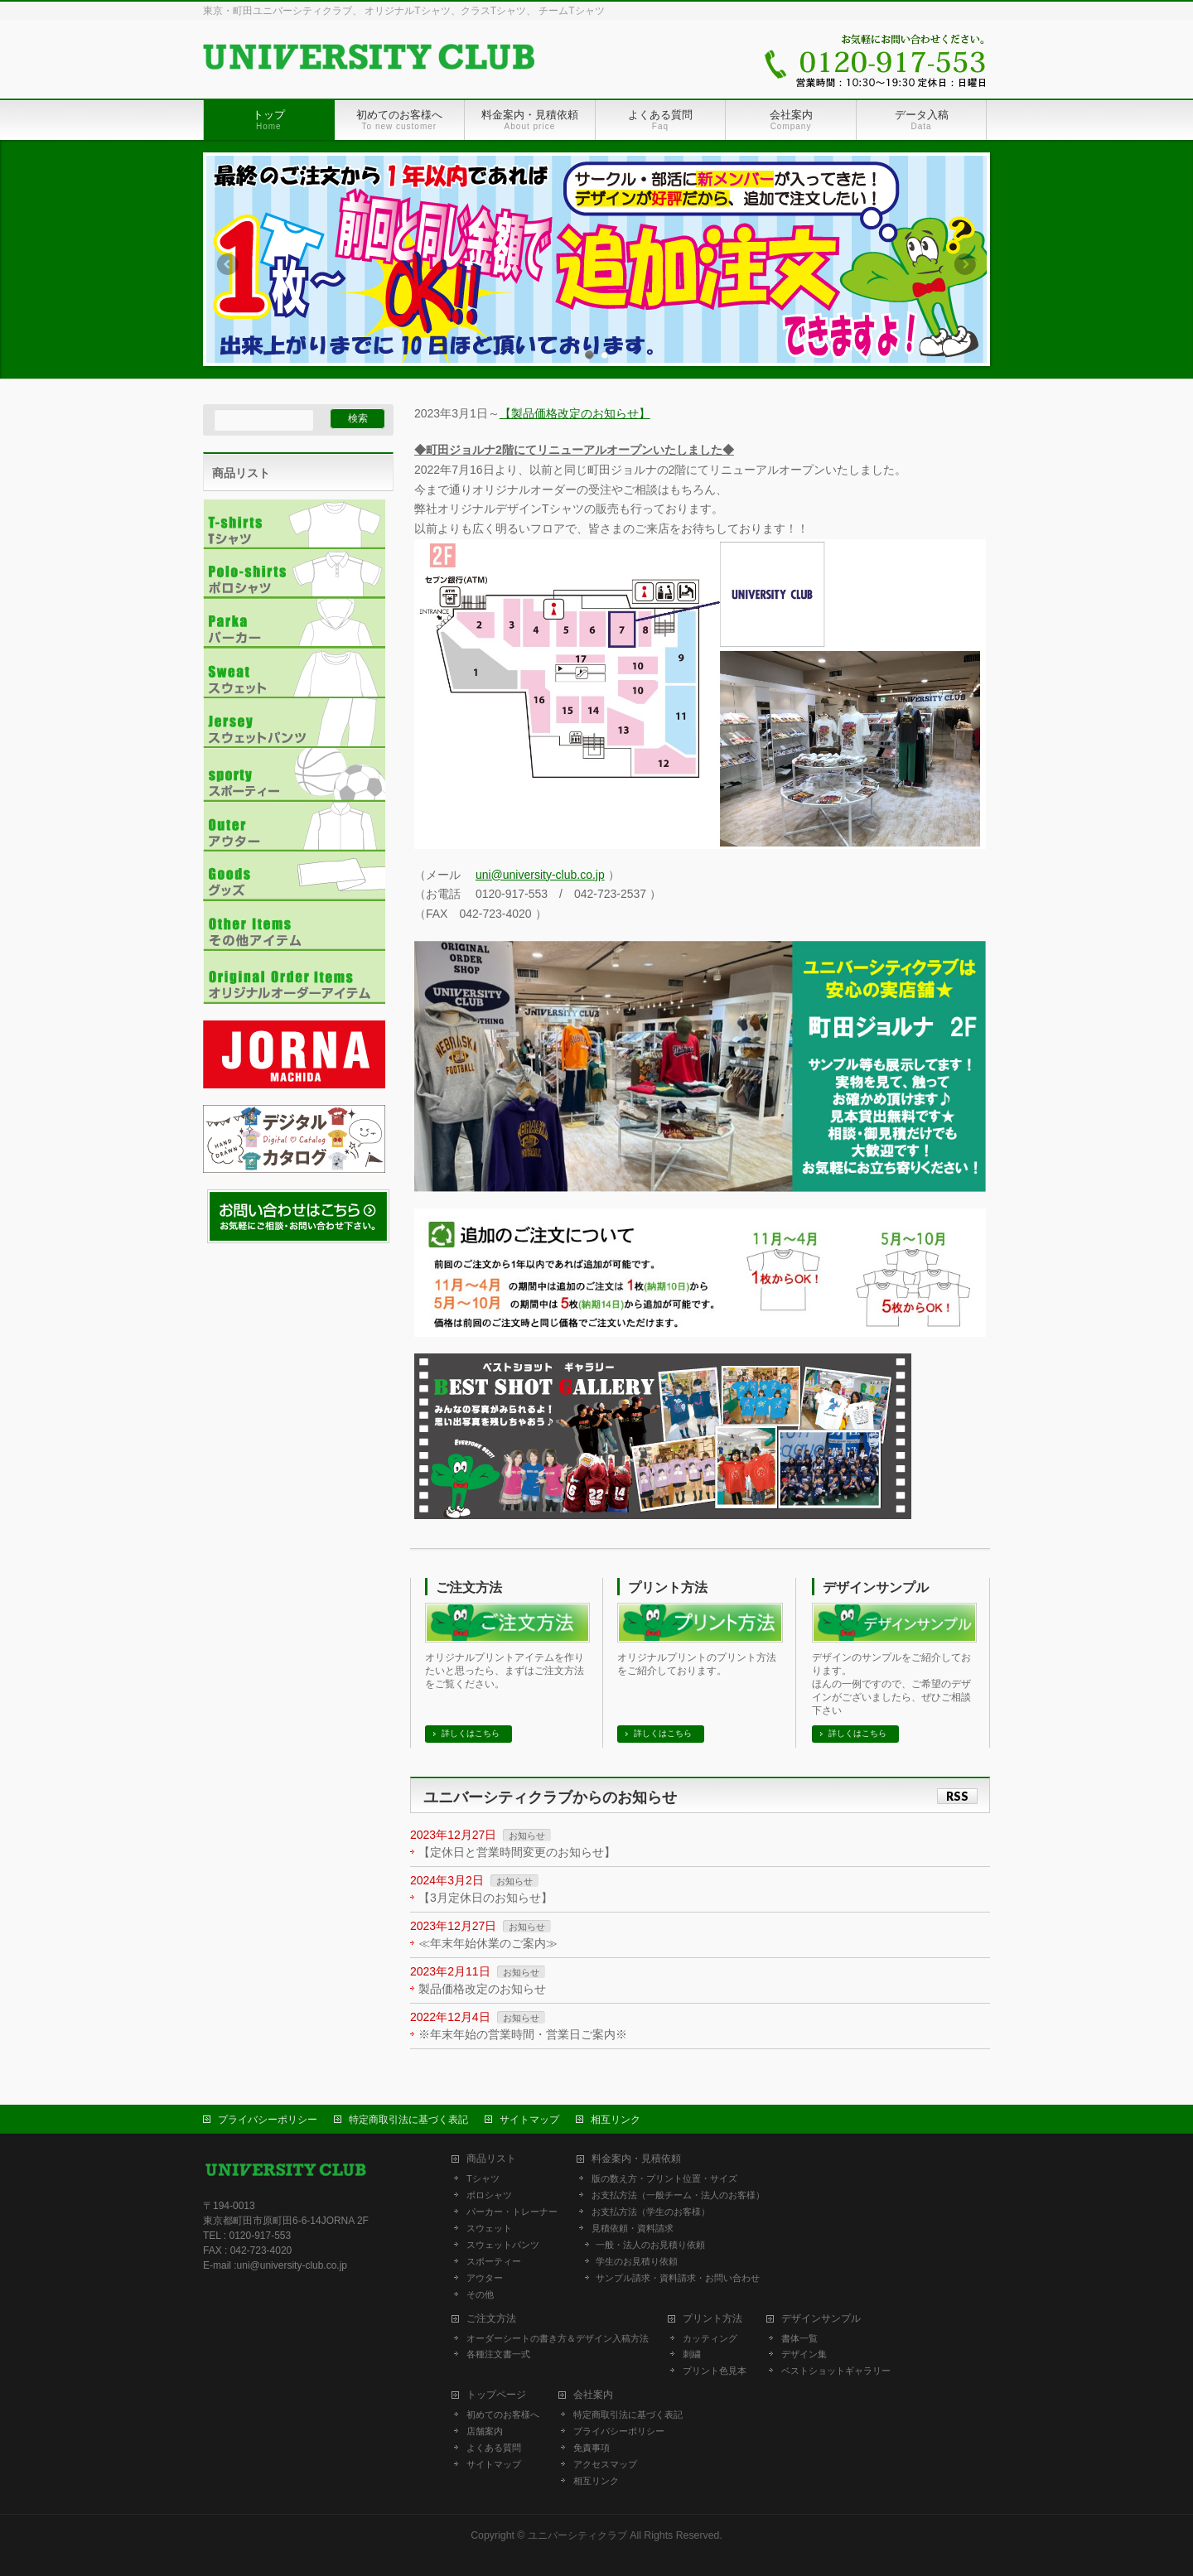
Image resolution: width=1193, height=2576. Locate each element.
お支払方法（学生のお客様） (651, 2210)
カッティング (710, 2337)
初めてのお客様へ (502, 2413)
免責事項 (591, 2446)
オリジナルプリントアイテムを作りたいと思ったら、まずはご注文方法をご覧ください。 (504, 1671)
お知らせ (527, 1835)
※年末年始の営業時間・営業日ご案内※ (522, 2034)
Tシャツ (483, 2177)
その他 (480, 2293)
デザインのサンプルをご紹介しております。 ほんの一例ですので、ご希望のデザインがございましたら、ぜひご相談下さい (891, 1684)
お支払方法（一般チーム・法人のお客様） (678, 2193)
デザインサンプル (876, 1587)
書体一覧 (799, 2337)
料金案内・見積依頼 (636, 2157)
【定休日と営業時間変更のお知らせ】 (517, 1852)
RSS (957, 1796)
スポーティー (493, 2260)
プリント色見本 (714, 2369)
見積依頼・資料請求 (633, 2226)
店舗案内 (484, 2429)
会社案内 (593, 2393)
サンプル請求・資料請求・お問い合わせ (678, 2276)
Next (966, 264)
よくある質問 (493, 2446)
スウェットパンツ (502, 2243)
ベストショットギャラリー (836, 2369)
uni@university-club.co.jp (540, 874)
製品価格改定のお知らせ (482, 1988)
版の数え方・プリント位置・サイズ (664, 2177)
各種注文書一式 (498, 2352)
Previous (227, 264)
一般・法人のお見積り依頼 (650, 2243)
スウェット (489, 2226)
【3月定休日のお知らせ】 (485, 1897)
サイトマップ (529, 2118)
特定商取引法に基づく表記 (408, 2118)
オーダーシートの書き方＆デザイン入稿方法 (557, 2337)
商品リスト (491, 2157)
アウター (484, 2276)
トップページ (496, 2393)
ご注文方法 (469, 1587)
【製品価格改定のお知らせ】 (575, 413)
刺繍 (692, 2352)
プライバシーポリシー (267, 2118)
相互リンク (615, 2118)
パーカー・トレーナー (512, 2210)
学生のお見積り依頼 (637, 2260)
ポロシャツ (489, 2193)
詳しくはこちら (471, 1733)
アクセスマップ (605, 2462)
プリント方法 (668, 1587)
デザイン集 (804, 2352)
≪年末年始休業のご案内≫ (488, 1943)
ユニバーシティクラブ (577, 2534)
